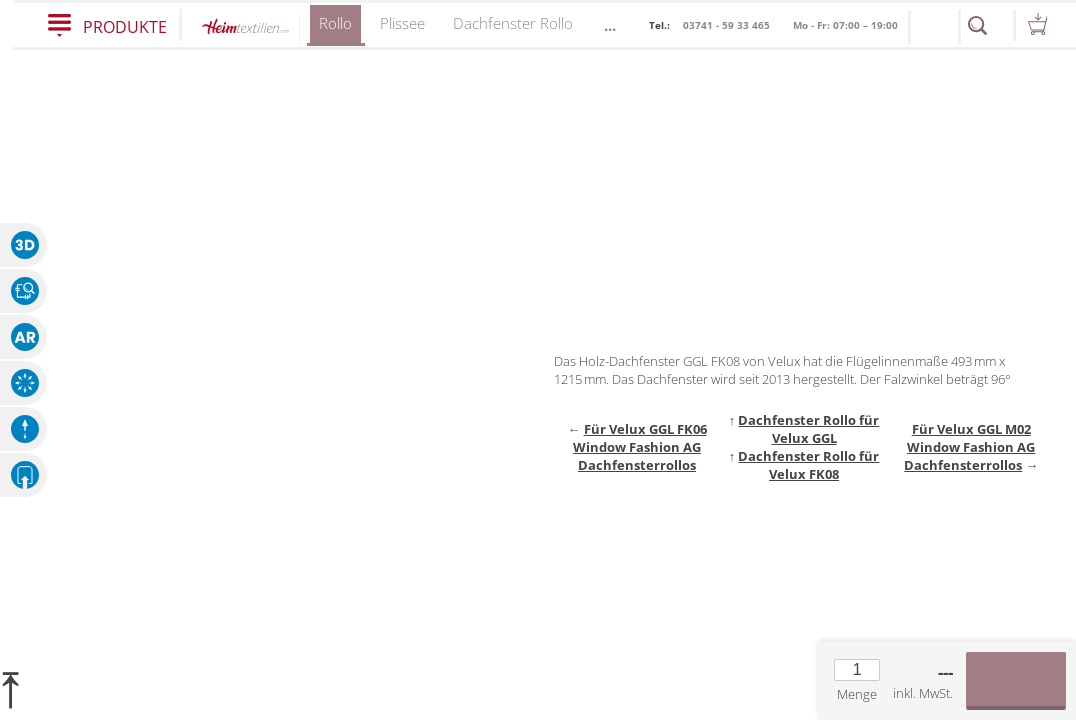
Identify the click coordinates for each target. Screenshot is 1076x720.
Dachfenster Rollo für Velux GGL (808, 429)
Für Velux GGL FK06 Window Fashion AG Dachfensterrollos (640, 447)
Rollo (335, 29)
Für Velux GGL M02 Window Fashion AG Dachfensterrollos (969, 447)
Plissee (402, 23)
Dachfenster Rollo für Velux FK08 (808, 465)
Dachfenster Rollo (513, 23)
